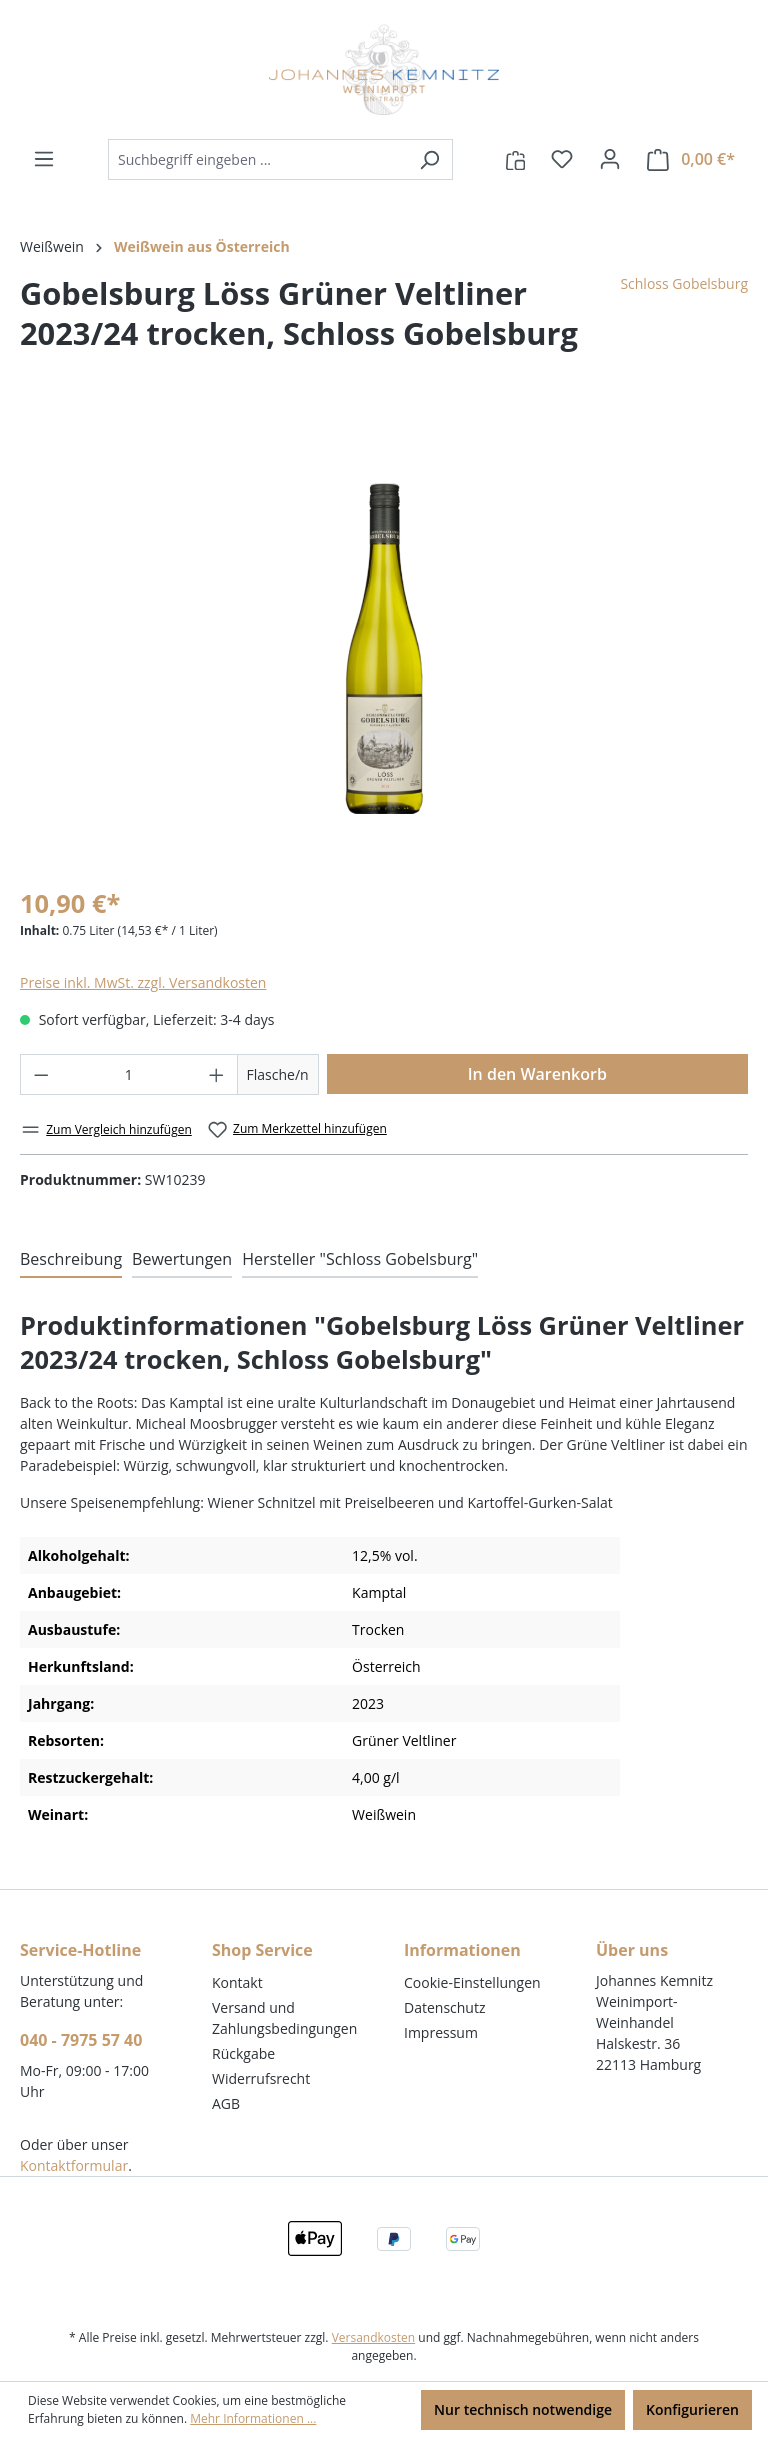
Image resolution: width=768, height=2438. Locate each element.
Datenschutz (444, 2007)
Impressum (441, 2032)
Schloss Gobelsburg (684, 283)
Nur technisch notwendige (523, 2409)
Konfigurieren (692, 2409)
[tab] (71, 1260)
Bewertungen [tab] (182, 1259)
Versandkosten (374, 2337)
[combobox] (257, 159)
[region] (384, 648)
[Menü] (44, 159)
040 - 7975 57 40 (81, 2040)
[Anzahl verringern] (41, 1074)
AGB (226, 2103)
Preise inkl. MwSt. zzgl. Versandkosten (143, 982)
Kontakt (237, 1982)
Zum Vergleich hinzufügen (106, 1129)
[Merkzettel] (562, 159)
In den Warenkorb (537, 1074)
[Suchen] (429, 159)
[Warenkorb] (691, 159)
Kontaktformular (74, 2165)
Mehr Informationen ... (253, 2418)
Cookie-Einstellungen (472, 1982)
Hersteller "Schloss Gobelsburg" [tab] (360, 1259)
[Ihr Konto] (610, 159)
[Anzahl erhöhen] (217, 1074)
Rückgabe (243, 2053)
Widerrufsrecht (261, 2078)
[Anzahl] (129, 1074)
